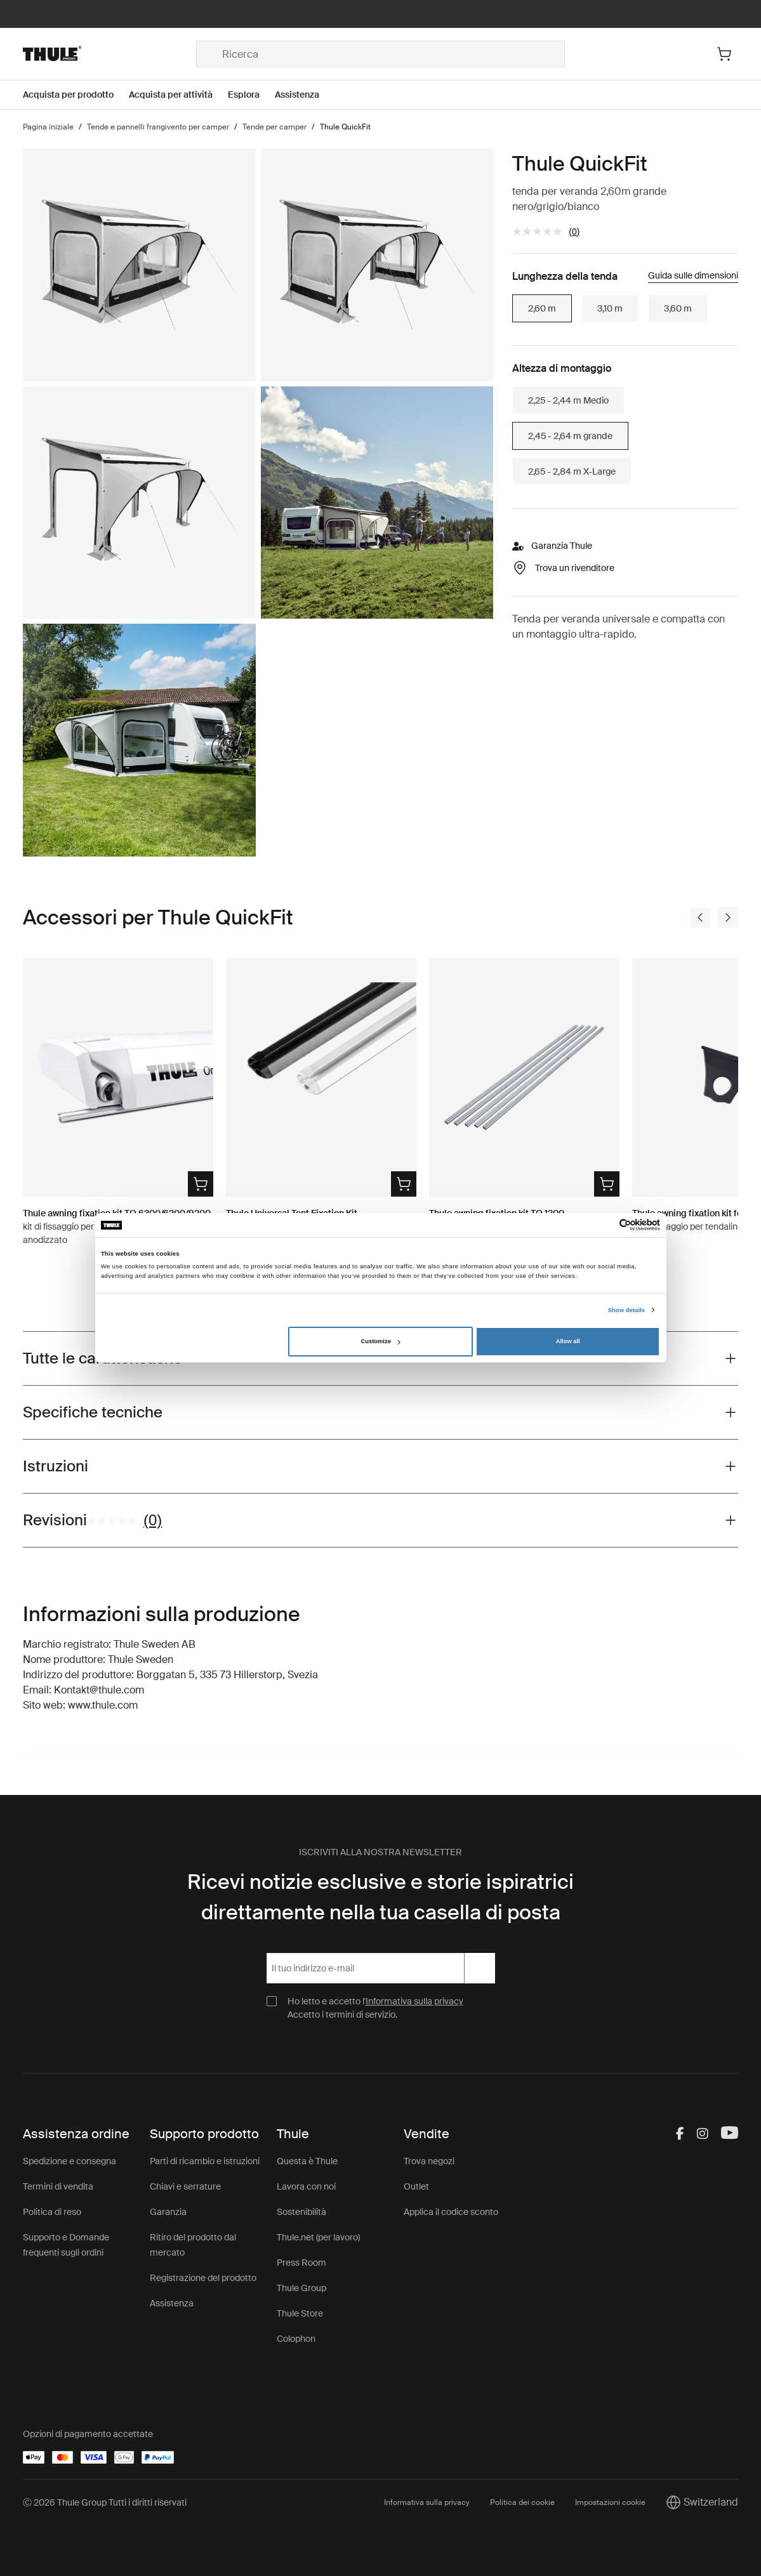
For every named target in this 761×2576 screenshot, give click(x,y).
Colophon (296, 2338)
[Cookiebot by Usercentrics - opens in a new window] (604, 1225)
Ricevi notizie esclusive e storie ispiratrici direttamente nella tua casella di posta (380, 1897)
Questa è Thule (307, 2161)
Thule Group (301, 2288)
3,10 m (610, 308)
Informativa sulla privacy (414, 2001)
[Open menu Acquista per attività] (178, 95)
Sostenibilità (301, 2212)
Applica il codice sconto (451, 2212)
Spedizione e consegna (69, 2161)
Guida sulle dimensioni (693, 275)
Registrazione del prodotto (203, 2278)
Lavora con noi (306, 2186)
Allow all (568, 1341)
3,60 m (678, 308)
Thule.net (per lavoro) (318, 2237)
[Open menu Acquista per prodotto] (76, 95)
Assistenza (172, 2303)
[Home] (109, 54)
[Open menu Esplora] (251, 95)
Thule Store (300, 2313)
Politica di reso (52, 2212)
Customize (380, 1341)
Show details (626, 1310)
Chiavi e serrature (185, 2186)
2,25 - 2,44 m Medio (568, 400)
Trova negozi (429, 2161)
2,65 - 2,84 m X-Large (572, 471)
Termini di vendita (58, 2186)
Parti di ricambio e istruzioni (205, 2161)
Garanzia (168, 2212)
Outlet (416, 2186)
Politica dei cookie (522, 2502)
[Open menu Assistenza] (304, 95)
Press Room (301, 2262)
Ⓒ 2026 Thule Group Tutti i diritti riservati (105, 2502)
